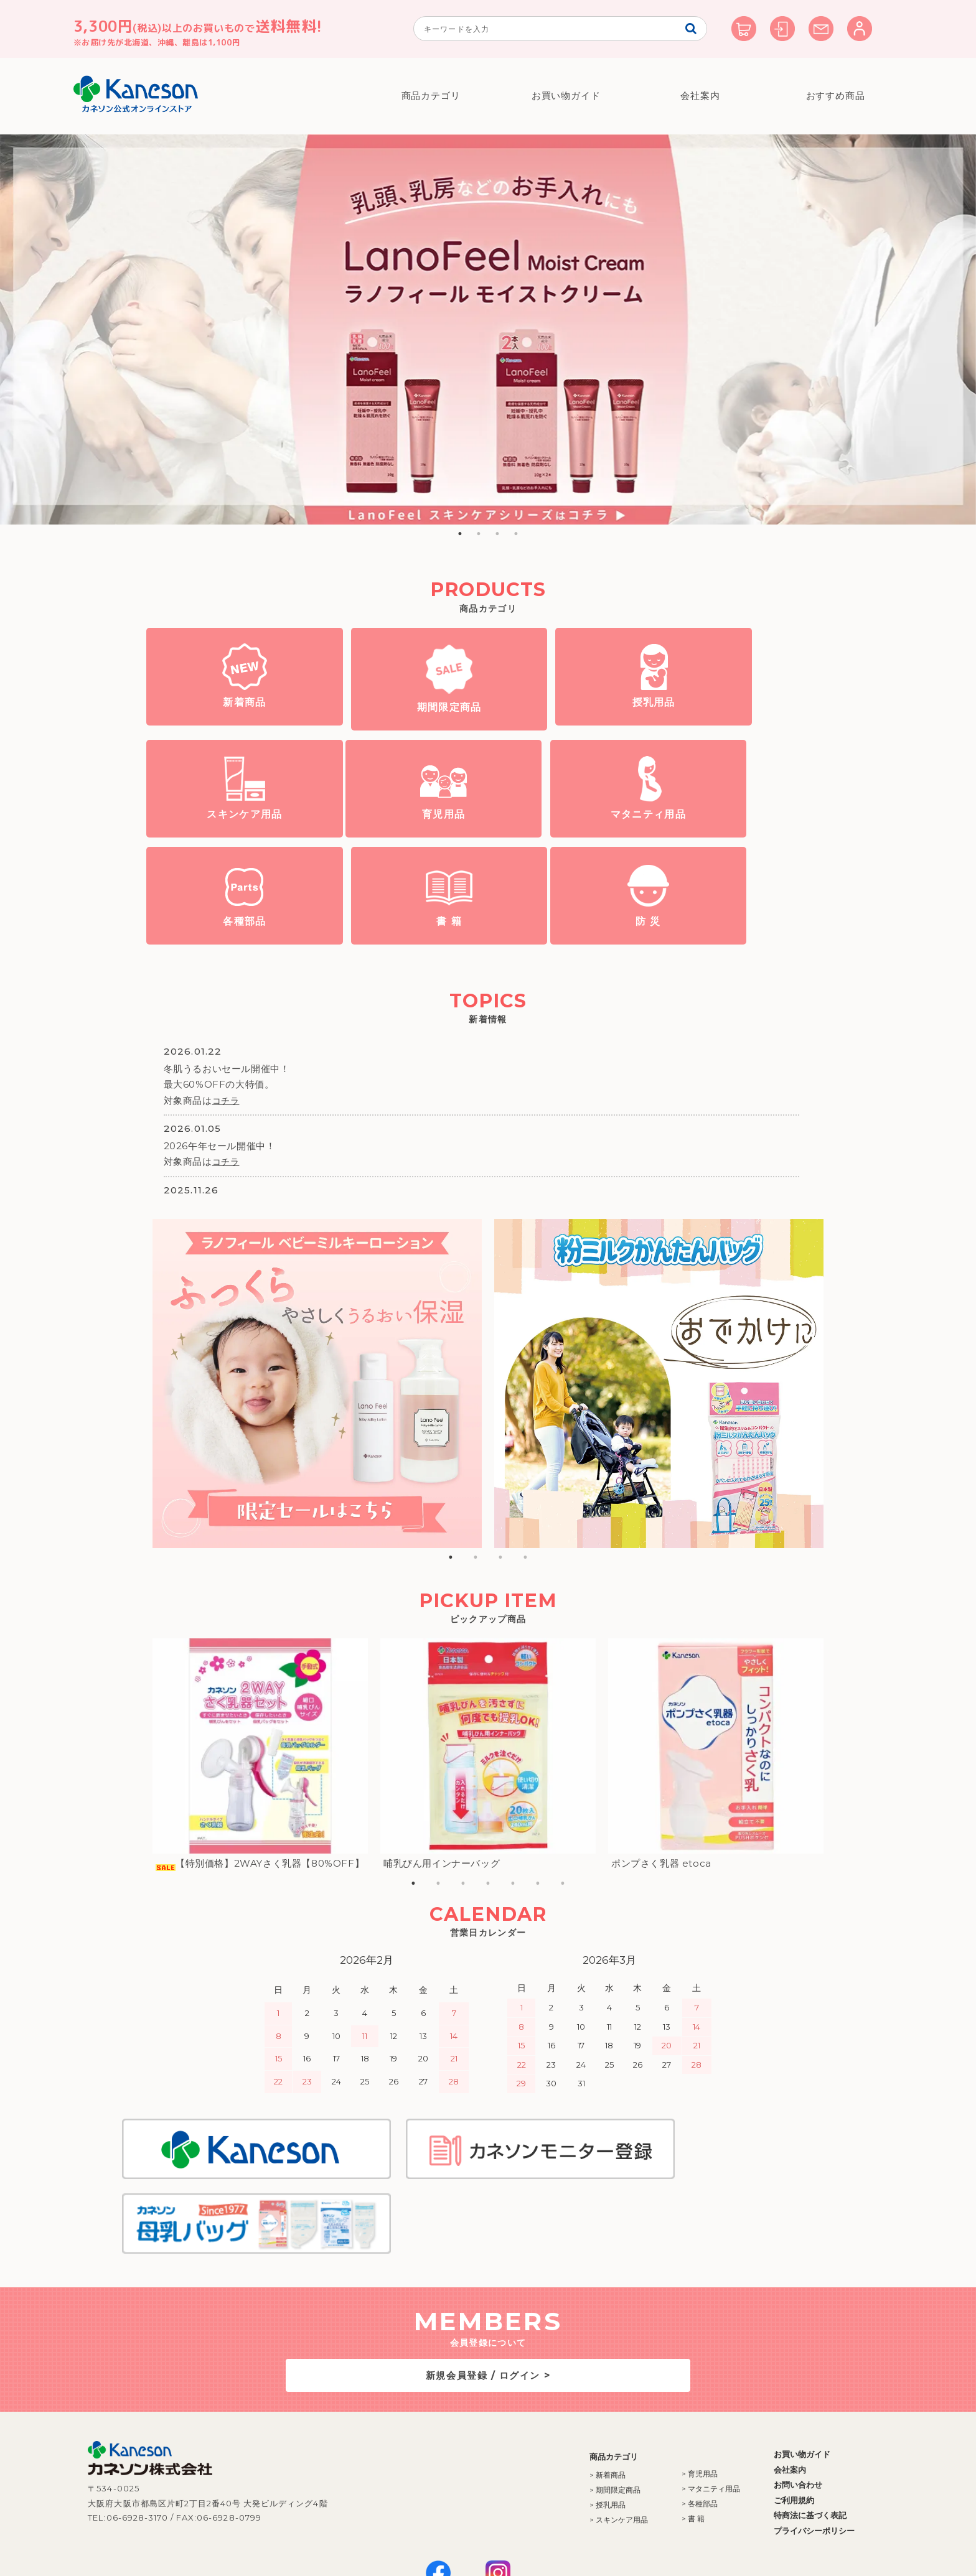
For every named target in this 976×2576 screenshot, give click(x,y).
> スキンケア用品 (584, 2437)
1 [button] (460, 534)
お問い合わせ (763, 2402)
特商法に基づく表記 (775, 2433)
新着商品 (228, 725)
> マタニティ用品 (676, 2406)
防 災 (228, 939)
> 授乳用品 (573, 2422)
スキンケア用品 (741, 725)
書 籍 (741, 835)
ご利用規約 (759, 2417)
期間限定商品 (399, 728)
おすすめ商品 (835, 95)
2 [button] (478, 534)
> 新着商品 (573, 2392)
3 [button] (497, 534)
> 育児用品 (665, 2391)
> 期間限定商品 (580, 2407)
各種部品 (570, 835)
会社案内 (701, 95)
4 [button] (516, 534)
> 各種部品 (665, 2421)
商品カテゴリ (431, 95)
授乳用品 (570, 725)
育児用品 (228, 835)
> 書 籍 (658, 2436)
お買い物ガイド (565, 95)
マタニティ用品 (399, 835)
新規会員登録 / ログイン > (488, 2293)
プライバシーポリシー (779, 2448)
